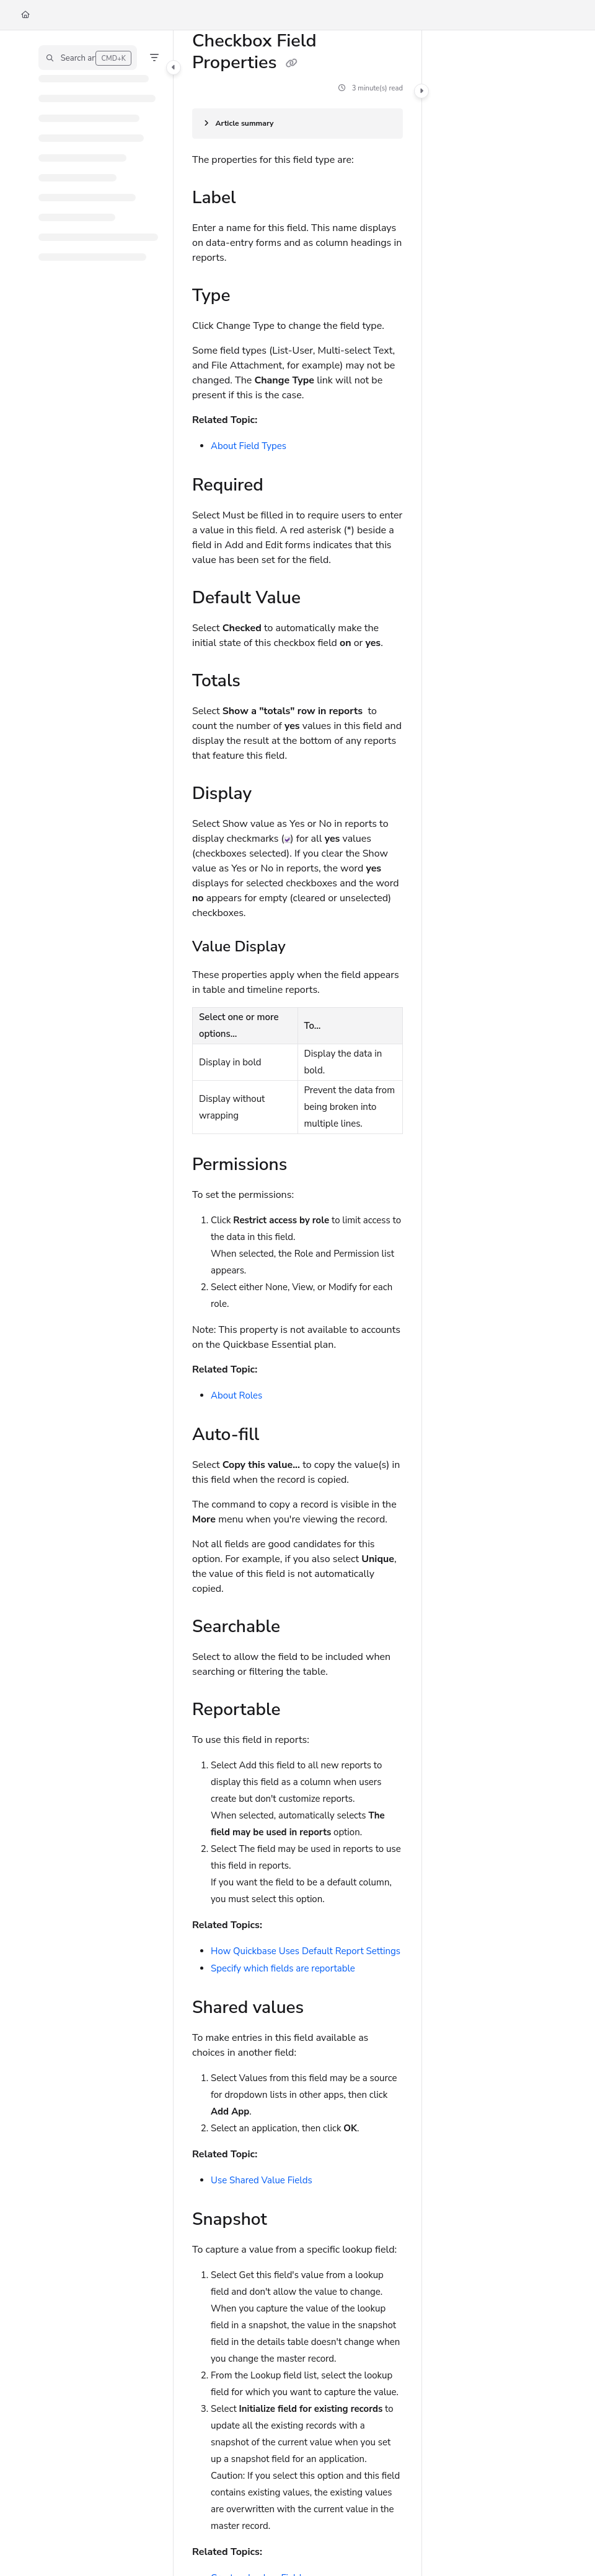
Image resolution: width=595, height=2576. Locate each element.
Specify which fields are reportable (283, 1968)
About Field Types (248, 446)
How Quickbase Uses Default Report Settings (305, 1951)
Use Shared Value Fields (261, 2180)
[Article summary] (297, 123)
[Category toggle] (173, 67)
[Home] (25, 15)
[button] (87, 57)
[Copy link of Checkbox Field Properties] (291, 64)
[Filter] (154, 57)
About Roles (236, 1395)
